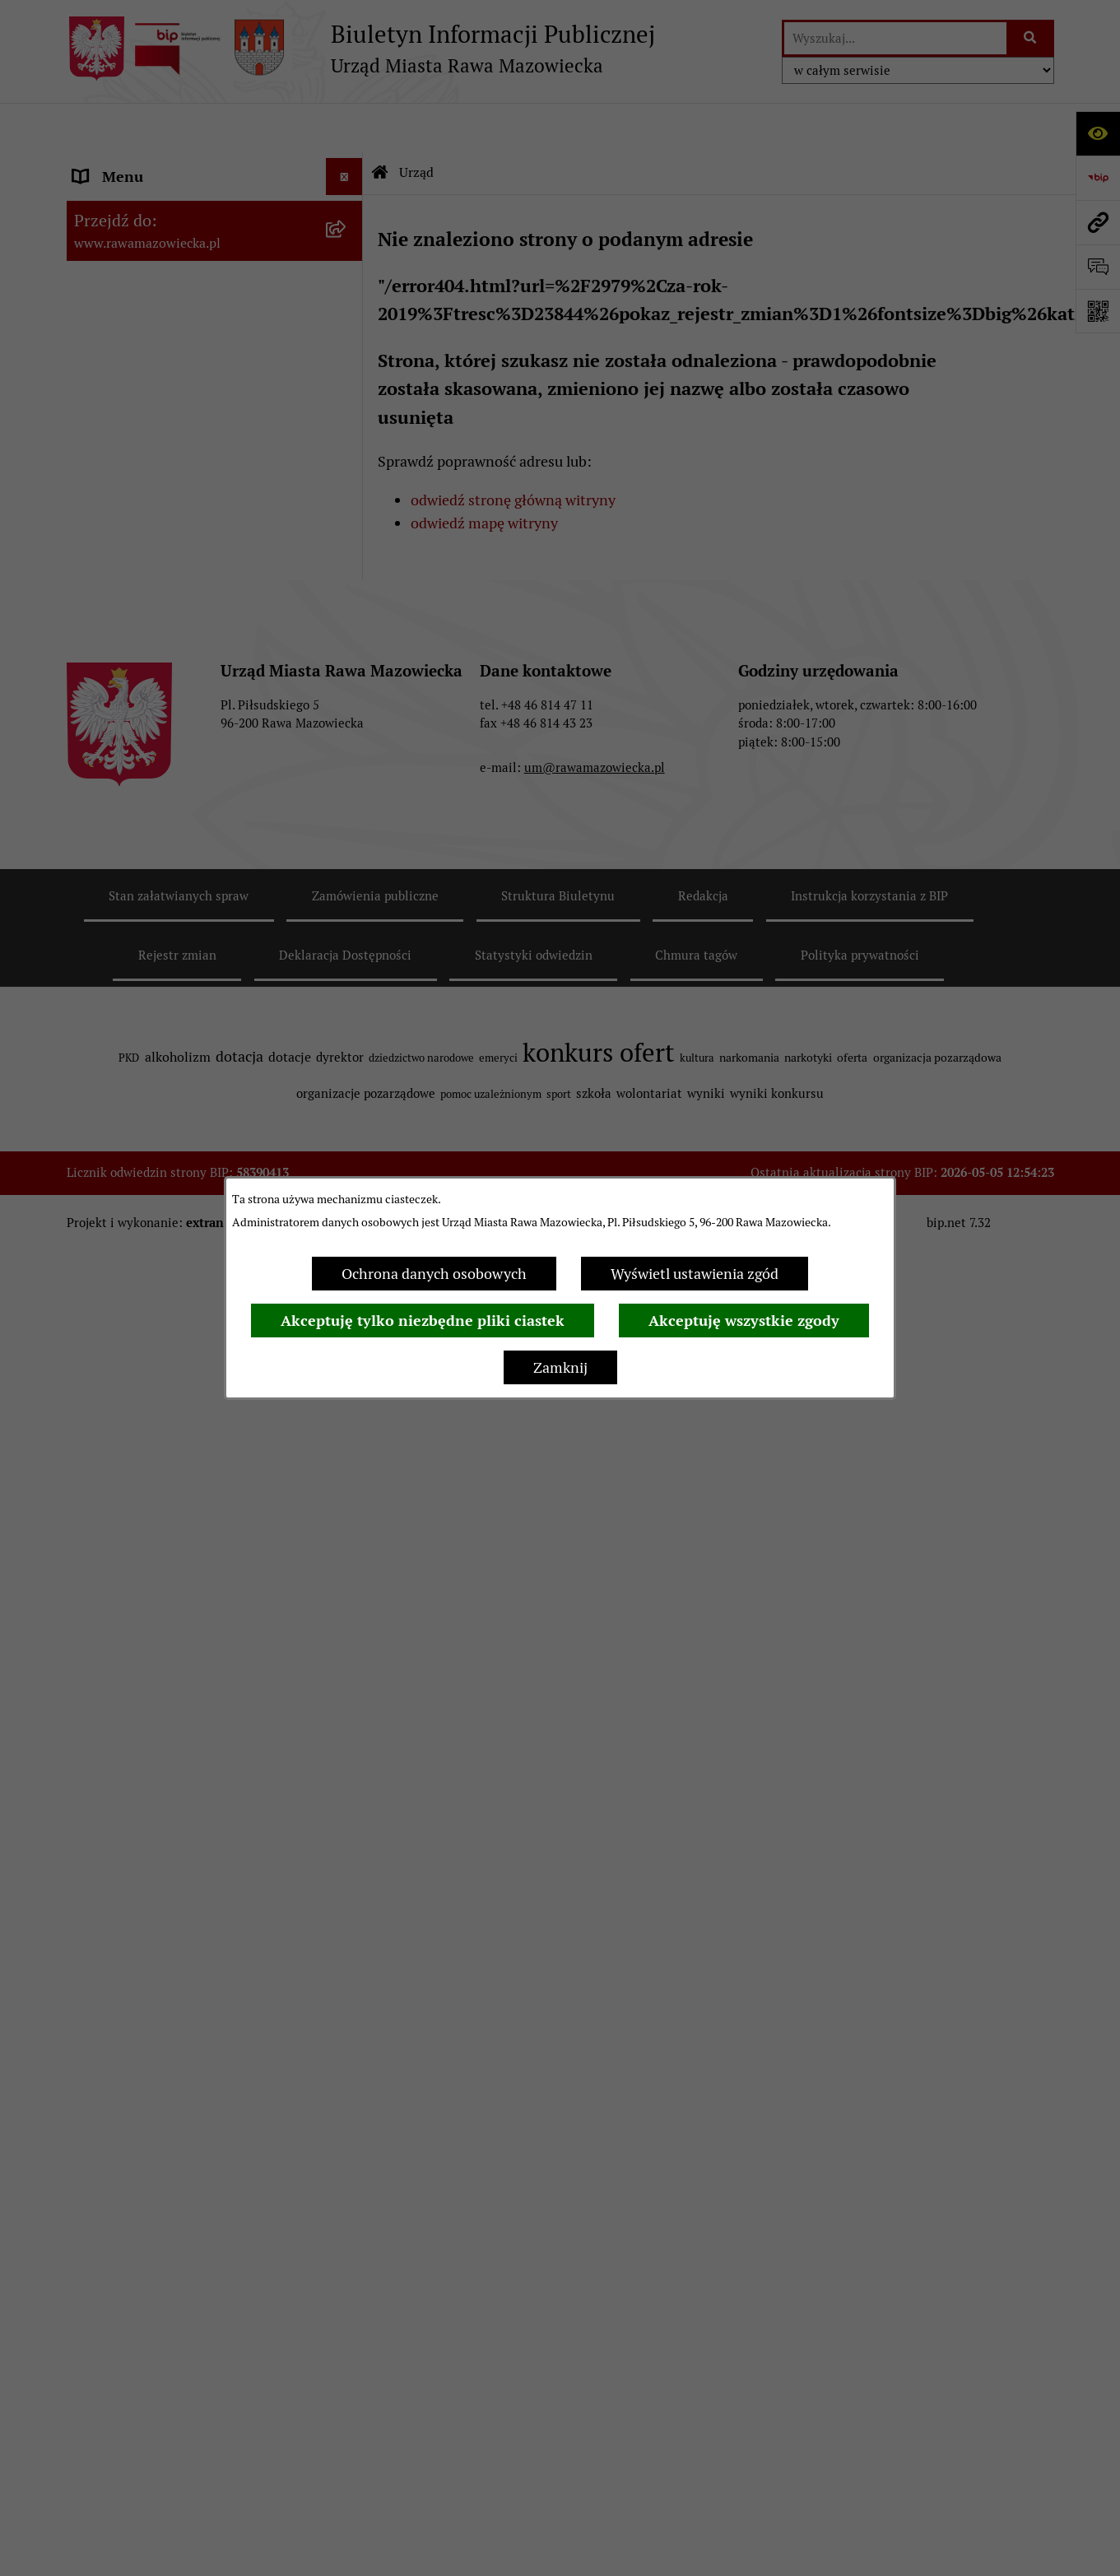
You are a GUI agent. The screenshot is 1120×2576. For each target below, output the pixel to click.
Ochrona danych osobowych (434, 1273)
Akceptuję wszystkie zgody (743, 1320)
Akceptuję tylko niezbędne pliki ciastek (423, 1320)
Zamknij (560, 1367)
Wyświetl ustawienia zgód (694, 1273)
